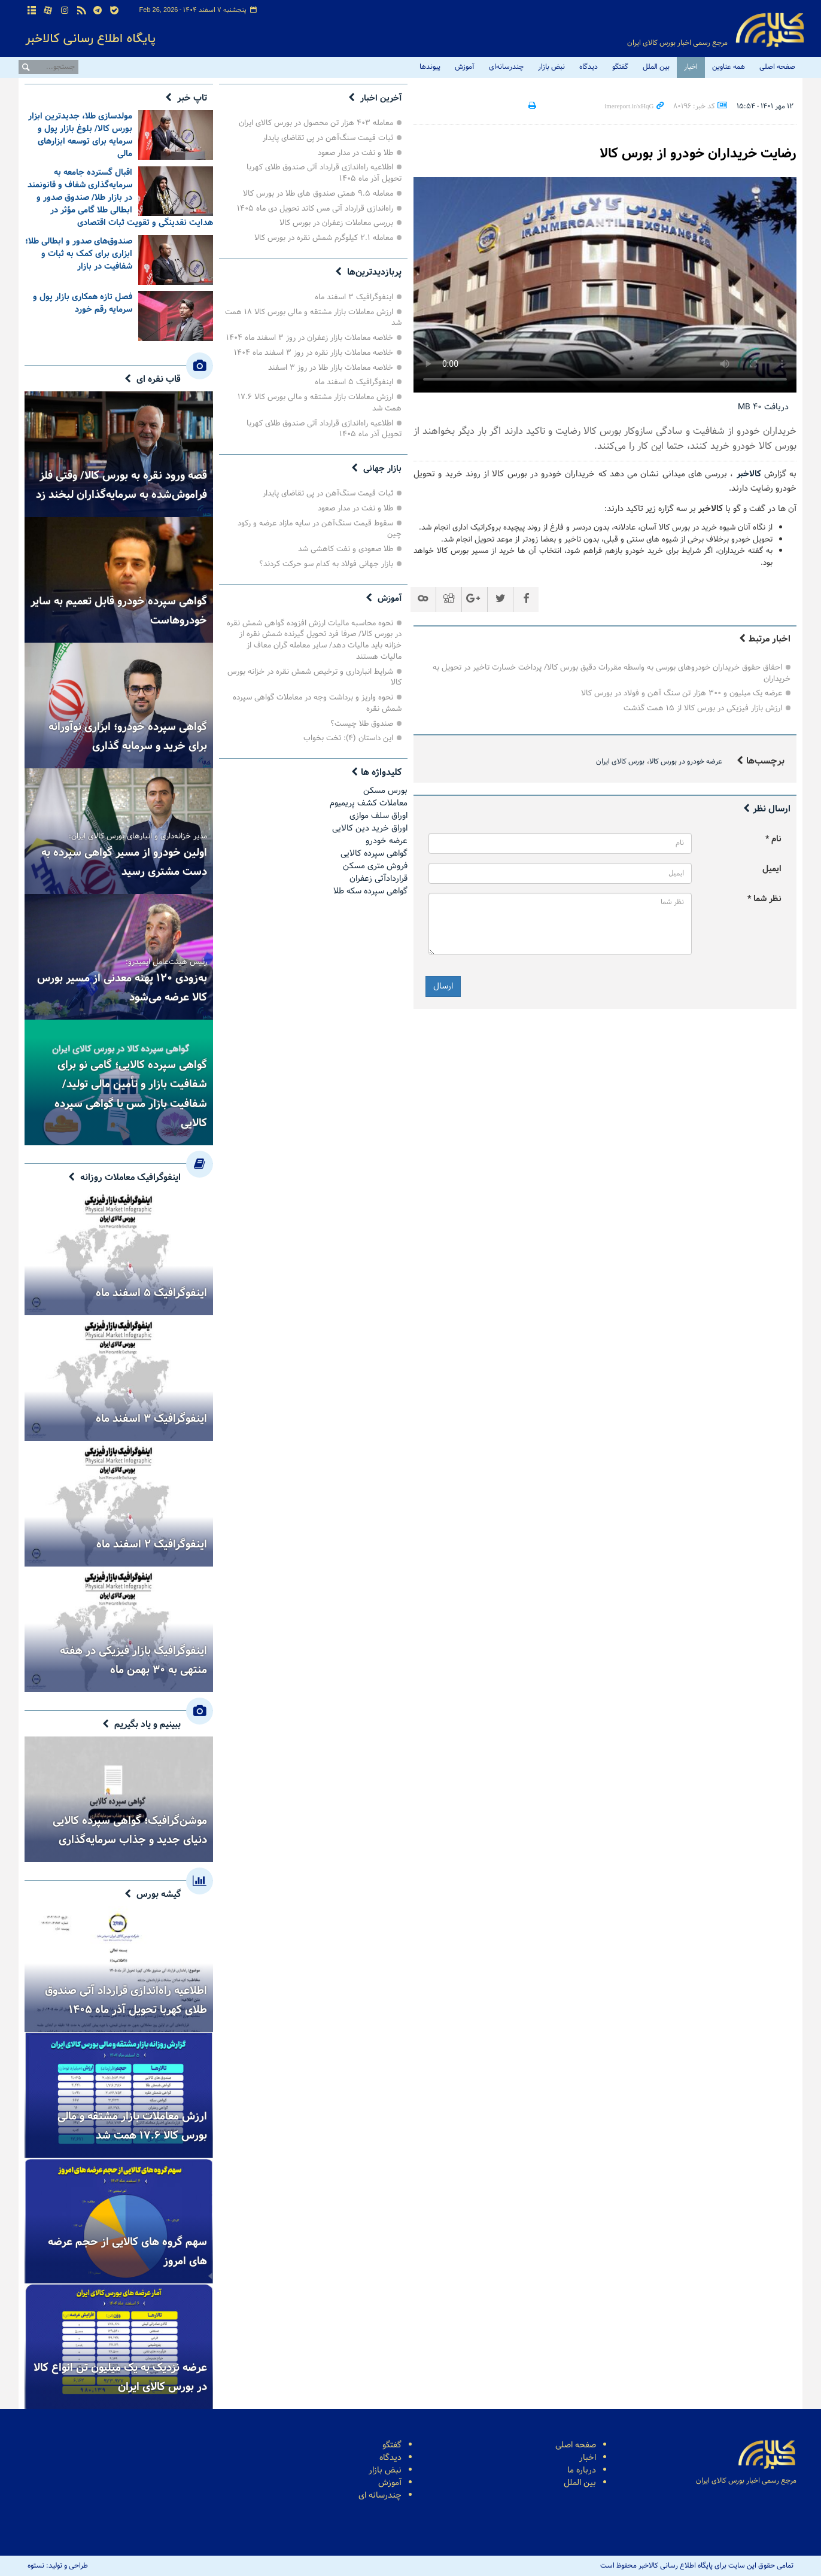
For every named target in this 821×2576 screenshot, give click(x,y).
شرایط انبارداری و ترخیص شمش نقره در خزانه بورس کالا (314, 677)
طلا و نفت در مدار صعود (355, 153)
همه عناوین (728, 67)
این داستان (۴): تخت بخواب (348, 738)
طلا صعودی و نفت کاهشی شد (345, 549)
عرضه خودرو (387, 841)
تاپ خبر (192, 98)
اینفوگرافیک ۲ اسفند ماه (151, 1544)
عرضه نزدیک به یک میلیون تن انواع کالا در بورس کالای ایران (120, 2377)
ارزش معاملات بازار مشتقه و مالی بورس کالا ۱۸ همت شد (313, 318)
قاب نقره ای (158, 379)
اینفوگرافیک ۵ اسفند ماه (354, 382)
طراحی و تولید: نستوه (58, 2566)
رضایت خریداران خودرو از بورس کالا (689, 153)
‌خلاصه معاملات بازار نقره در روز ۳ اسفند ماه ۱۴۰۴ (313, 352)
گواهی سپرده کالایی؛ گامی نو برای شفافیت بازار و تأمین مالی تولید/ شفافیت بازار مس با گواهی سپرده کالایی (130, 1094)
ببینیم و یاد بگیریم (147, 1724)
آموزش (465, 67)
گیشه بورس (158, 1894)
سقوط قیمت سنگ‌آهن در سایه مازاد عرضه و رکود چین (320, 529)
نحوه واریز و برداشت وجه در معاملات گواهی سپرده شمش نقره (317, 703)
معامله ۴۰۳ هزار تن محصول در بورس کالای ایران (316, 123)
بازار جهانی (381, 468)
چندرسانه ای (380, 2495)
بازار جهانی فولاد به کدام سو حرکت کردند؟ (326, 564)
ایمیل (772, 869)
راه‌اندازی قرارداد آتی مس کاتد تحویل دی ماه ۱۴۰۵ (315, 208)
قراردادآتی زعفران (378, 879)
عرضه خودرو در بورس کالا (685, 762)
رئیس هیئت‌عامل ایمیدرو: (166, 963)
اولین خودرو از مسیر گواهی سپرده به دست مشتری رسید (124, 862)
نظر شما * (764, 899)
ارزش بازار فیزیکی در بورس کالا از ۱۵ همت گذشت (703, 708)
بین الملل (656, 67)
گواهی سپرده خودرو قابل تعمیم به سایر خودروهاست (119, 610)
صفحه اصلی (777, 67)
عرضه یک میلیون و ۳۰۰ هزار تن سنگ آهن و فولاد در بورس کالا (681, 693)
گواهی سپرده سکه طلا (370, 891)
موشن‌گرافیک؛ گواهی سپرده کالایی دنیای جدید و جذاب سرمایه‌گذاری (130, 1830)
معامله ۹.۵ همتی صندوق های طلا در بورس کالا (318, 193)
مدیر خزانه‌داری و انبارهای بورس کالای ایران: (138, 837)
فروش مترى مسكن (375, 866)
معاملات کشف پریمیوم (369, 803)
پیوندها (429, 67)
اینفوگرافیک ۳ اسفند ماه (354, 297)
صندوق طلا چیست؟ (361, 723)
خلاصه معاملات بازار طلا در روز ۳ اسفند (330, 367)
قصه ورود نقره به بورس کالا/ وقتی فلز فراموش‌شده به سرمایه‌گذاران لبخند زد (121, 485)
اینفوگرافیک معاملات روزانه (130, 1177)
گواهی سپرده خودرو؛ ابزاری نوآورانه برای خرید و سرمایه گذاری (127, 736)
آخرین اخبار (379, 98)
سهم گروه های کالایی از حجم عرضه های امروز (127, 2251)
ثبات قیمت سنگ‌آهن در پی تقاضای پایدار (328, 138)
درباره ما (581, 2470)
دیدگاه (588, 67)
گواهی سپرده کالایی (374, 853)
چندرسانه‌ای (506, 67)
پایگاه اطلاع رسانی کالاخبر (769, 30)
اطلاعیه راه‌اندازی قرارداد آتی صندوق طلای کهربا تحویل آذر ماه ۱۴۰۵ (324, 173)
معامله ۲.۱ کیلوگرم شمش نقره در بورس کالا (323, 238)
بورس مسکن (385, 791)
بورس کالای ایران (620, 762)
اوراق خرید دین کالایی (370, 828)
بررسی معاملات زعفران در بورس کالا (336, 223)
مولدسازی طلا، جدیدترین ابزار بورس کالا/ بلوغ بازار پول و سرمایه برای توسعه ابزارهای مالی (80, 135)
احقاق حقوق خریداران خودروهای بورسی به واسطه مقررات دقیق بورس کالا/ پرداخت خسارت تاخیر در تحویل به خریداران (611, 673)
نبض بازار (551, 67)
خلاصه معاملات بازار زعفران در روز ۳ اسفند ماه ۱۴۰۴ (309, 337)
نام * (773, 839)
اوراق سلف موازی (378, 816)
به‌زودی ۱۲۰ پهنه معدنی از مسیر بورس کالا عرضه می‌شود (122, 987)
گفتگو (620, 67)
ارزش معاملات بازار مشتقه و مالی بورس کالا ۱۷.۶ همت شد (320, 403)
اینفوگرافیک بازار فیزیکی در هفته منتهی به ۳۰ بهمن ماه (133, 1660)
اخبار (691, 67)
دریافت (763, 407)
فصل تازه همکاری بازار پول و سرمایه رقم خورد (82, 303)
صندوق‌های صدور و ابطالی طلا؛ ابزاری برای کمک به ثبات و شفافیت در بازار (78, 254)
